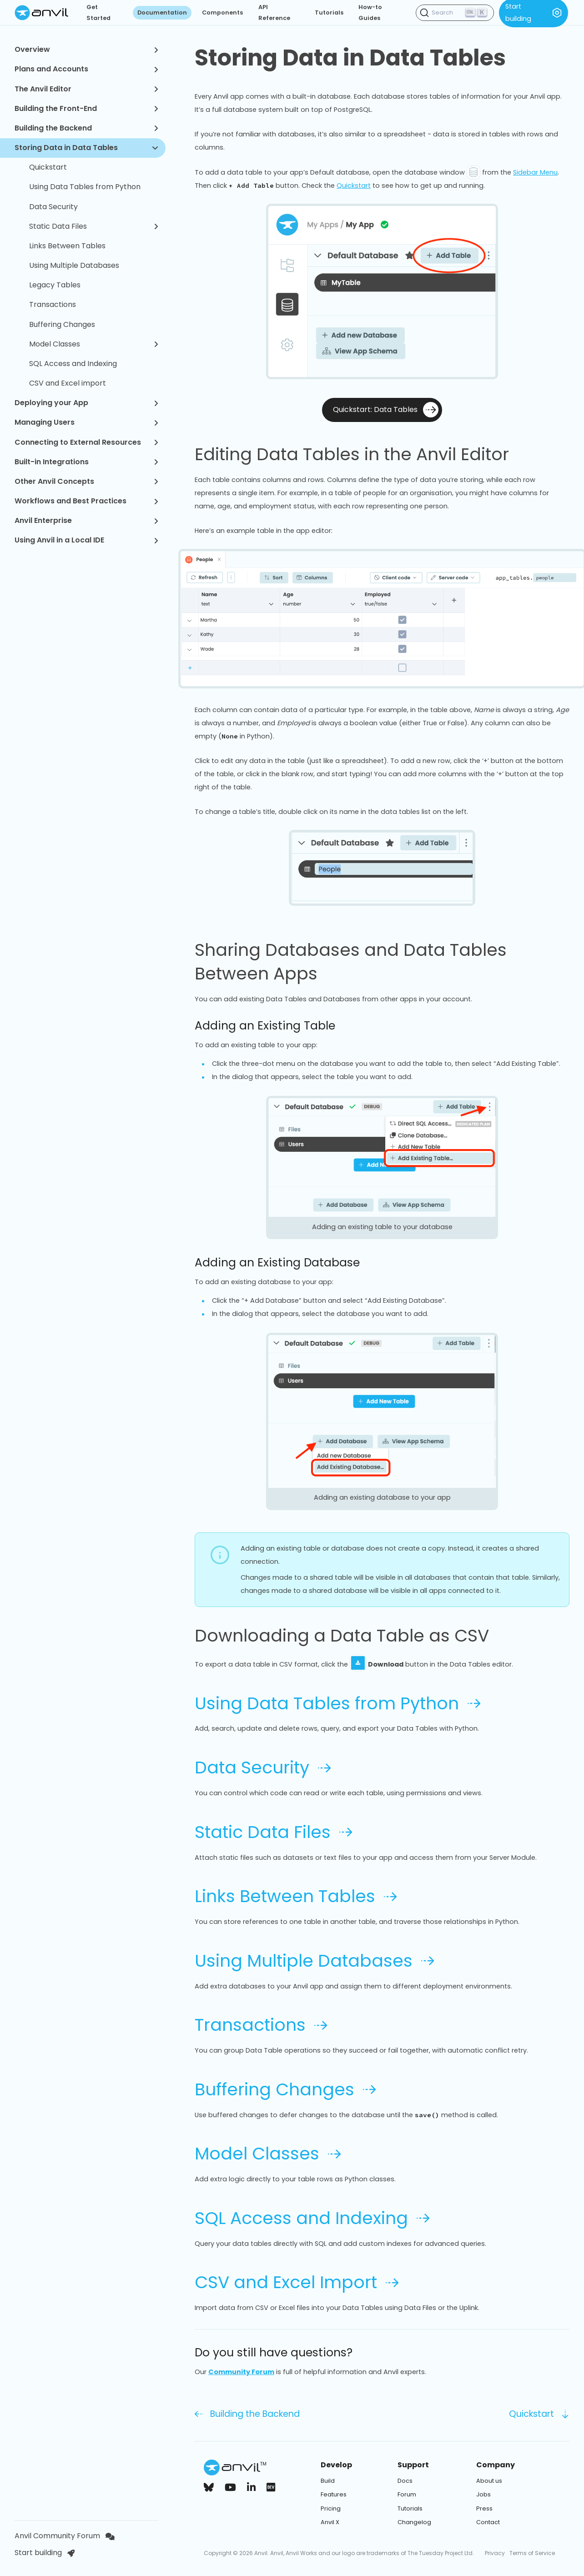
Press (484, 2508)
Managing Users (86, 422)
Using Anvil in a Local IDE (86, 540)
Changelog (414, 2522)
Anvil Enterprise (86, 520)
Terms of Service (532, 2553)
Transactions (52, 304)
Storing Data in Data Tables (86, 147)
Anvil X (330, 2522)
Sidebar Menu (535, 172)
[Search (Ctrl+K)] (455, 13)
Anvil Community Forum (65, 2536)
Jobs (483, 2494)
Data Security (53, 206)
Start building (45, 2552)
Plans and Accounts (86, 69)
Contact (488, 2522)
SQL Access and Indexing (73, 363)
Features (334, 2494)
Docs (405, 2481)
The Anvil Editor (86, 89)
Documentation (162, 12)
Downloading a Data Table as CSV (352, 1635)
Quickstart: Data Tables (386, 409)
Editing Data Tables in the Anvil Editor (362, 454)
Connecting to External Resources (86, 442)
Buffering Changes (62, 324)
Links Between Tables (67, 246)
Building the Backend (86, 128)
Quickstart (48, 167)
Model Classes (93, 344)
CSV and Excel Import (296, 2282)
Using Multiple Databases (74, 265)
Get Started (98, 12)
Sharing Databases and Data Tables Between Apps (382, 962)
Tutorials (329, 12)
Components (222, 12)
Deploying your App (86, 402)
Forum (407, 2494)
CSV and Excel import (67, 383)
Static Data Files (93, 226)
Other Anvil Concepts (86, 481)
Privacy (495, 2553)
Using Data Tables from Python (85, 186)
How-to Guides (370, 12)
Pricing (331, 2508)
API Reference (274, 12)
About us (489, 2481)
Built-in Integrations (86, 462)
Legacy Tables (55, 285)
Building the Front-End (86, 108)
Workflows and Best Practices (86, 501)
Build (328, 2481)
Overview (86, 49)
